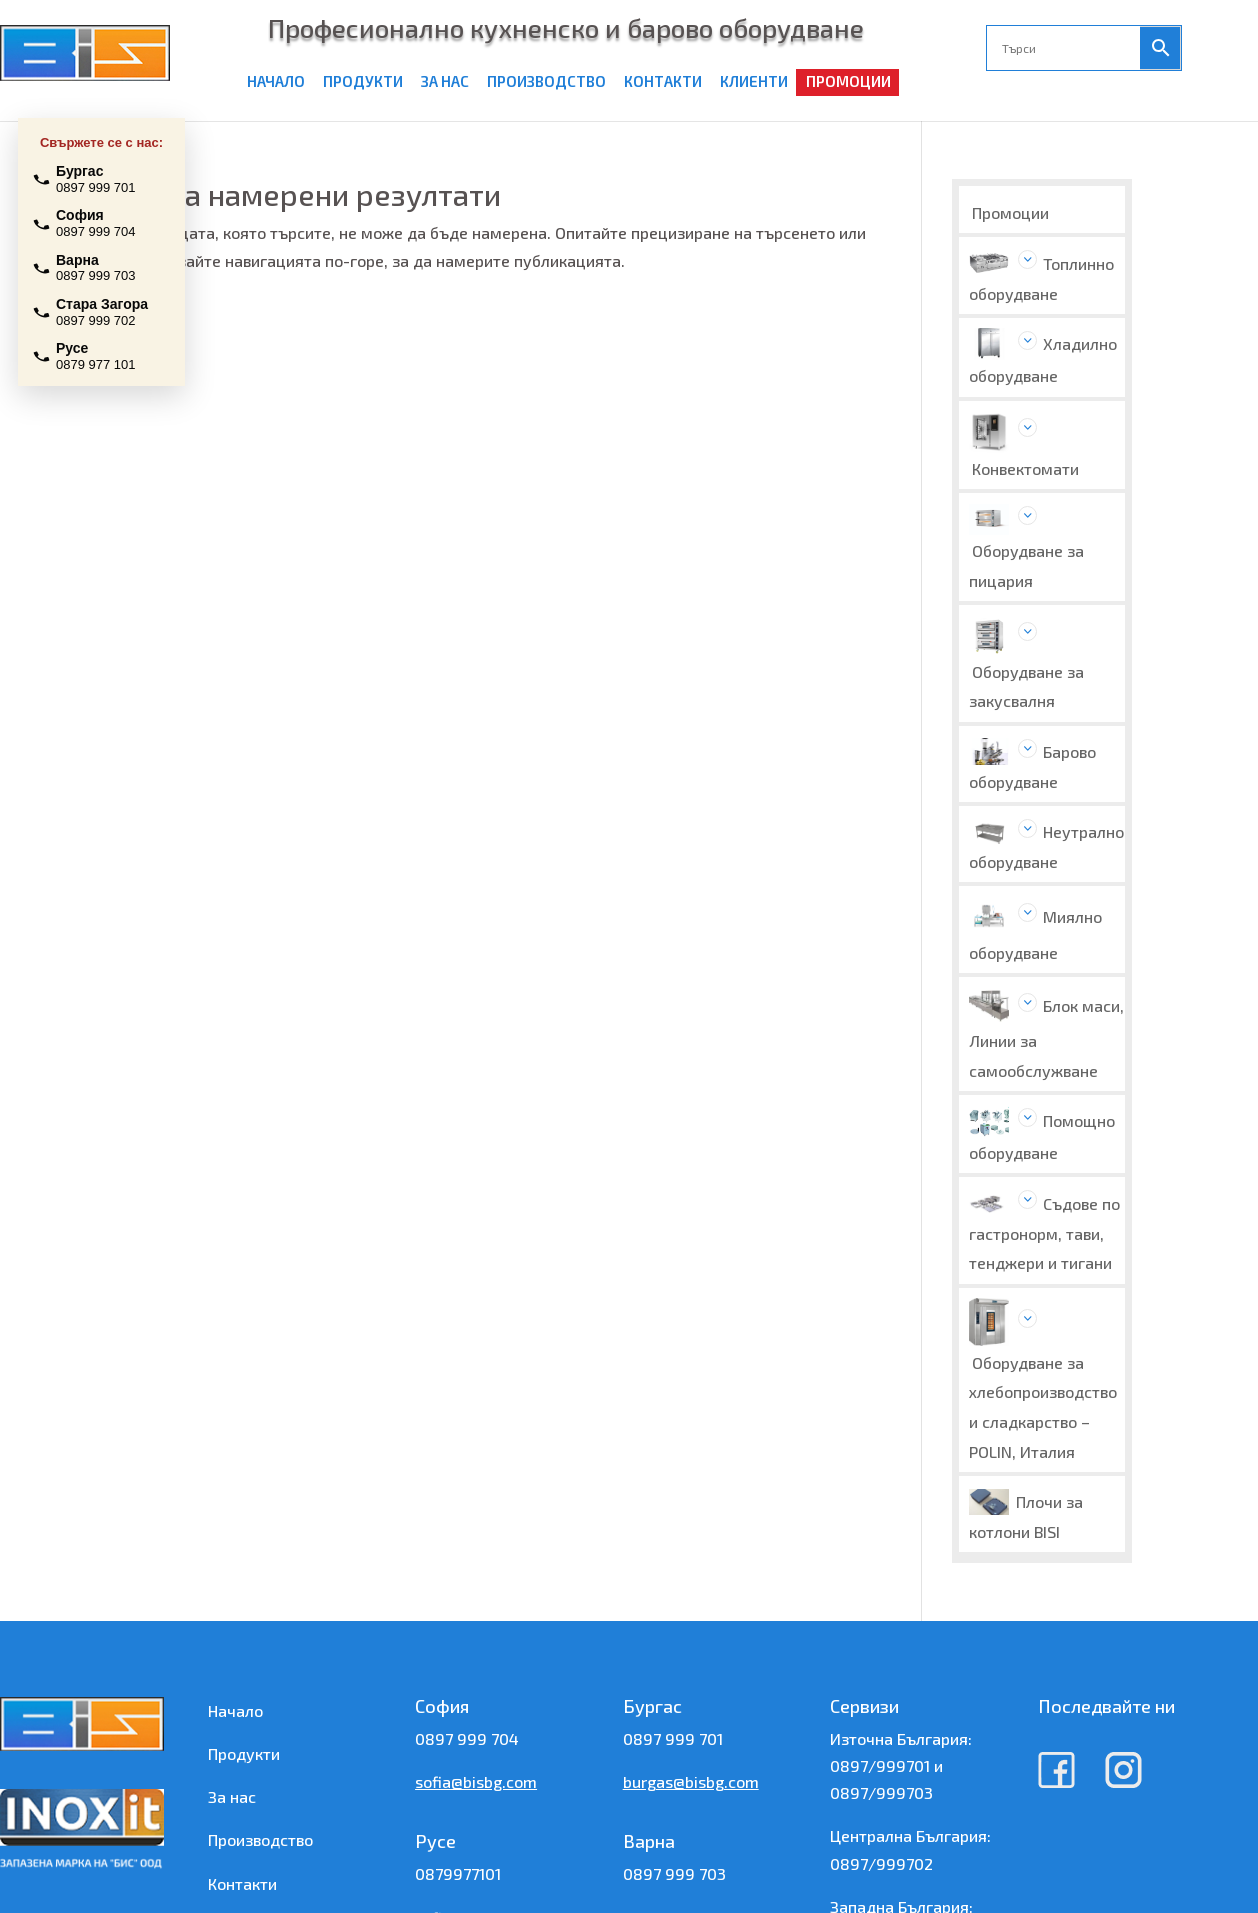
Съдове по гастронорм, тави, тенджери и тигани (1044, 1233)
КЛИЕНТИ (754, 81)
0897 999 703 (674, 1873)
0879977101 (458, 1873)
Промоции (1010, 212)
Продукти (244, 1753)
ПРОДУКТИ (363, 81)
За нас (232, 1796)
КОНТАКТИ (663, 81)
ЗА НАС (445, 81)
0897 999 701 (673, 1738)
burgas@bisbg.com (691, 1781)
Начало (235, 1710)
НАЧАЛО (276, 81)
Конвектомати (1025, 468)
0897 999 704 (467, 1738)
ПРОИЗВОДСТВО (546, 81)
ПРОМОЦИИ (848, 81)
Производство (260, 1839)
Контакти (242, 1883)
